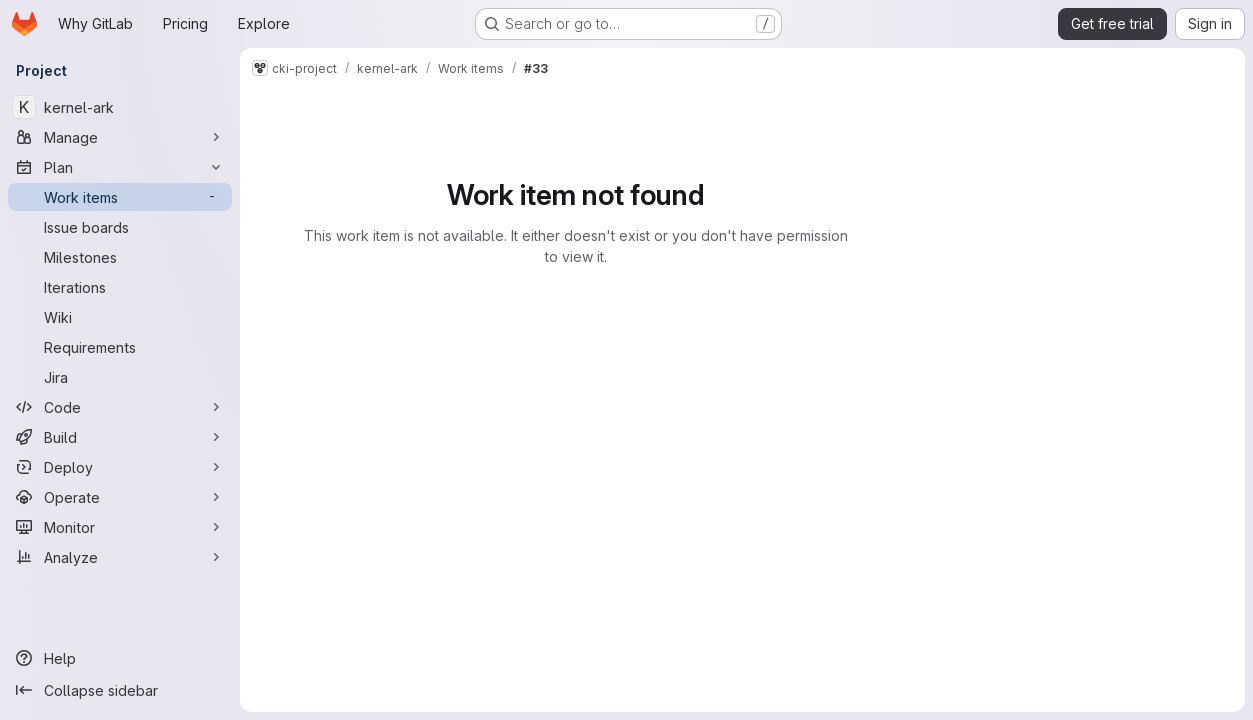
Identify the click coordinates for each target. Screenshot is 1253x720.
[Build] (120, 437)
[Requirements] (120, 347)
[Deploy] (120, 467)
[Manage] (120, 137)
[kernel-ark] (120, 107)
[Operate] (120, 497)
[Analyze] (120, 557)
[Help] (120, 658)
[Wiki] (120, 317)
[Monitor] (120, 527)
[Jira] (120, 377)
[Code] (120, 407)
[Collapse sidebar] (120, 690)
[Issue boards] (120, 227)
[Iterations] (120, 287)
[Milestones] (120, 257)
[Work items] (120, 197)
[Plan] (120, 167)
